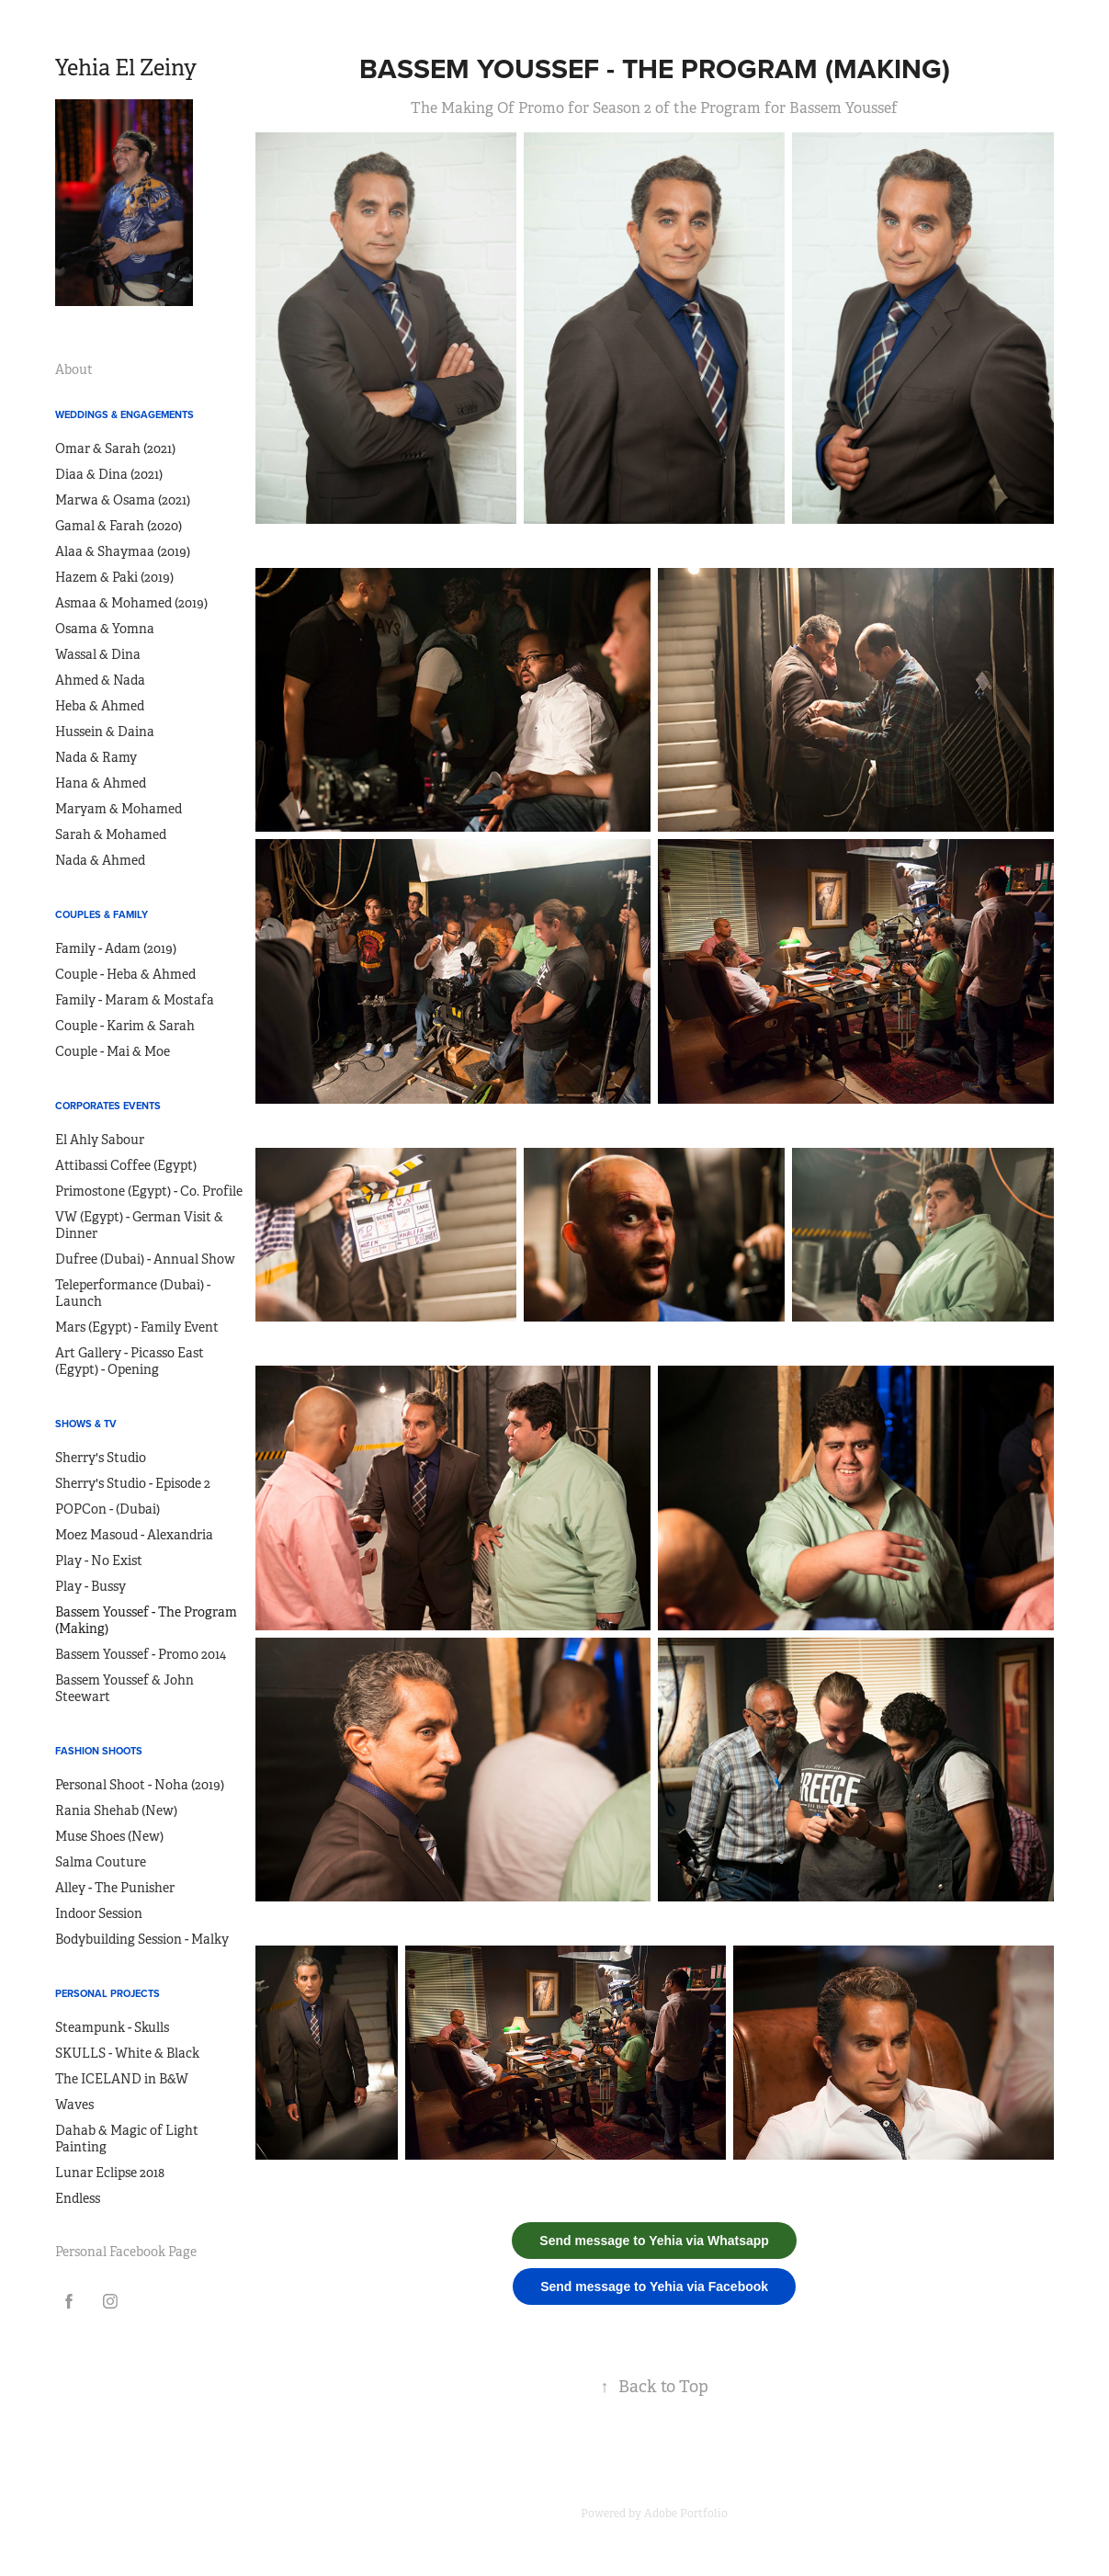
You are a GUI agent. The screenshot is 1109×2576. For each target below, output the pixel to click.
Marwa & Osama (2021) (122, 500)
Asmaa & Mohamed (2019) (131, 603)
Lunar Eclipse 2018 (109, 2172)
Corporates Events (108, 1105)
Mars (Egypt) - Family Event (137, 1327)
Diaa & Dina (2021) (109, 474)
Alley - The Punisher (115, 1887)
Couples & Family (101, 914)
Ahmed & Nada (100, 680)
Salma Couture (100, 1862)
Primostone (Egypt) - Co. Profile (149, 1191)
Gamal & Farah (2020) (118, 525)
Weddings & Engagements (124, 414)
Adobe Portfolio (686, 2513)
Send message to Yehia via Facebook (654, 2286)
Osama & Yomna (104, 628)
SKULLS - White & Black (127, 2053)
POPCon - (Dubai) (107, 1509)
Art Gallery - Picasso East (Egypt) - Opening (129, 1361)
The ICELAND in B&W (121, 2079)
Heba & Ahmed (99, 706)
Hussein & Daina (104, 731)
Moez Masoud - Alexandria (134, 1534)
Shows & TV (86, 1423)
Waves (74, 2104)
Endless (77, 2198)
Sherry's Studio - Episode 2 (132, 1483)
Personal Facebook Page (126, 2251)
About (74, 369)
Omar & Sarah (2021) (115, 448)
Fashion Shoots (98, 1750)
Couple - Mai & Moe (112, 1051)
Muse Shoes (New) (109, 1836)
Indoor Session (98, 1913)
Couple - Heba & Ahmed (125, 974)
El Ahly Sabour (99, 1139)
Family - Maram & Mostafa (134, 1000)
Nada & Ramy (96, 757)
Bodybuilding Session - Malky (142, 1939)
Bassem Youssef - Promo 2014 (140, 1654)
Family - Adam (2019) (115, 948)
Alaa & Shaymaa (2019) (122, 551)
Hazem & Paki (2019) (114, 577)
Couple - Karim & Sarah (125, 1025)
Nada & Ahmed (100, 860)
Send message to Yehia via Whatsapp (654, 2240)
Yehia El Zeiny (126, 68)
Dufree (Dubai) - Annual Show (145, 1259)
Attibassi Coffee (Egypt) (126, 1165)
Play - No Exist (98, 1560)
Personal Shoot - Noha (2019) (139, 1784)
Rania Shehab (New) (116, 1810)
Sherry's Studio (100, 1457)
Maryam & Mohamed (118, 808)
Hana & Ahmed (100, 783)
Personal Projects (107, 1993)
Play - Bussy (90, 1586)
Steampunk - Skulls (112, 2027)
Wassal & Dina (98, 654)
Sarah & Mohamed (110, 834)
